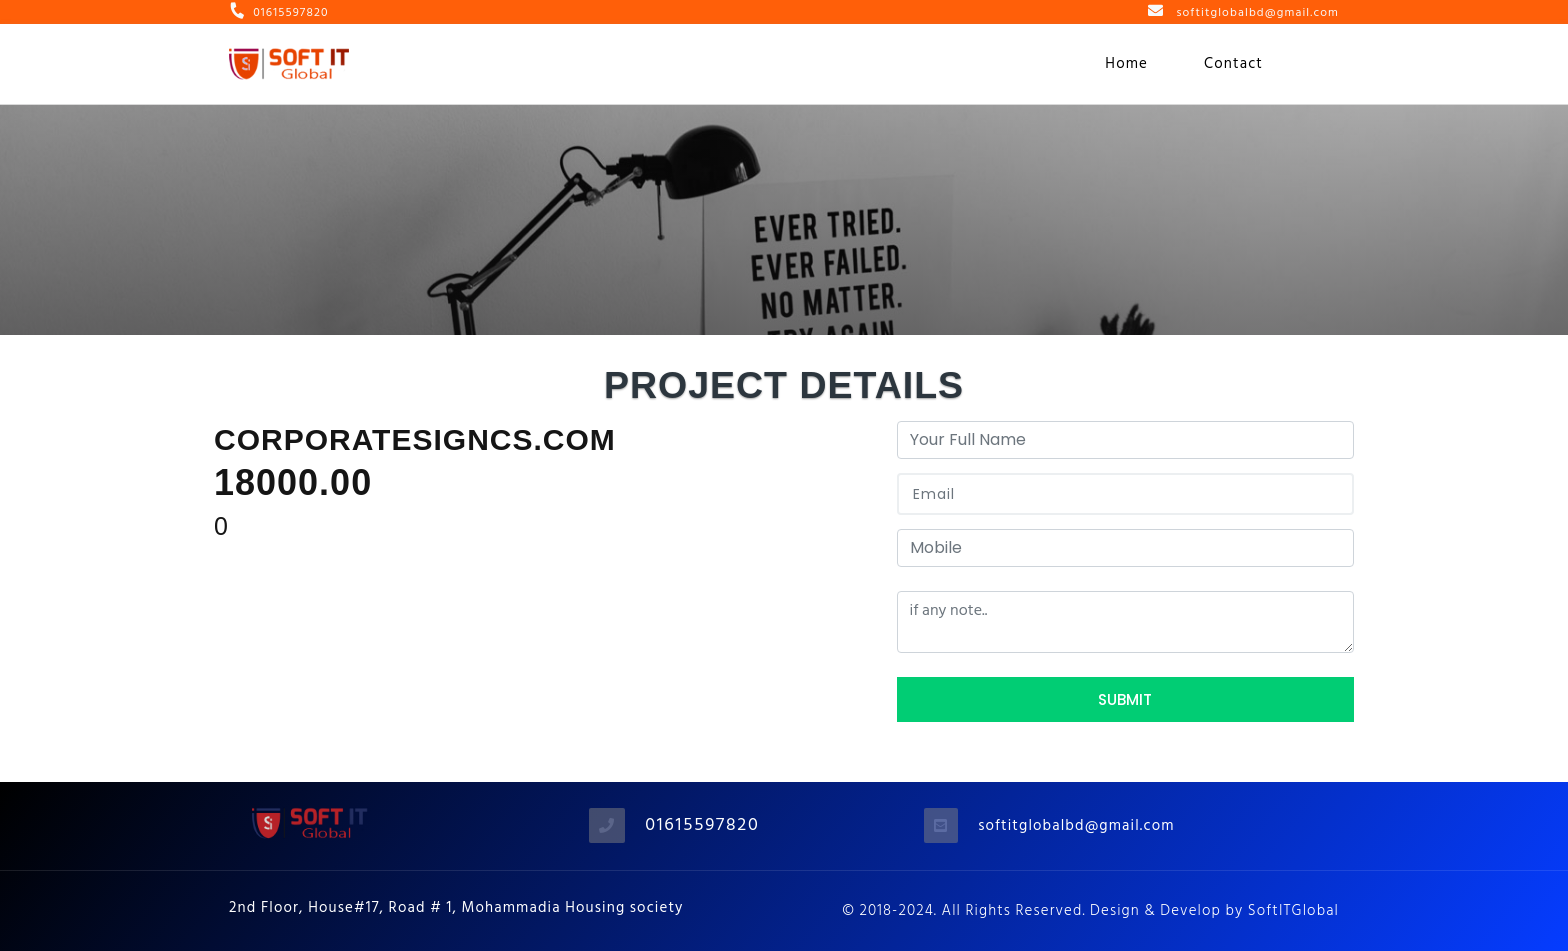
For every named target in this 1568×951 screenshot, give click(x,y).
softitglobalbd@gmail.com (1076, 825)
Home (1126, 63)
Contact (1233, 63)
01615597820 (702, 824)
